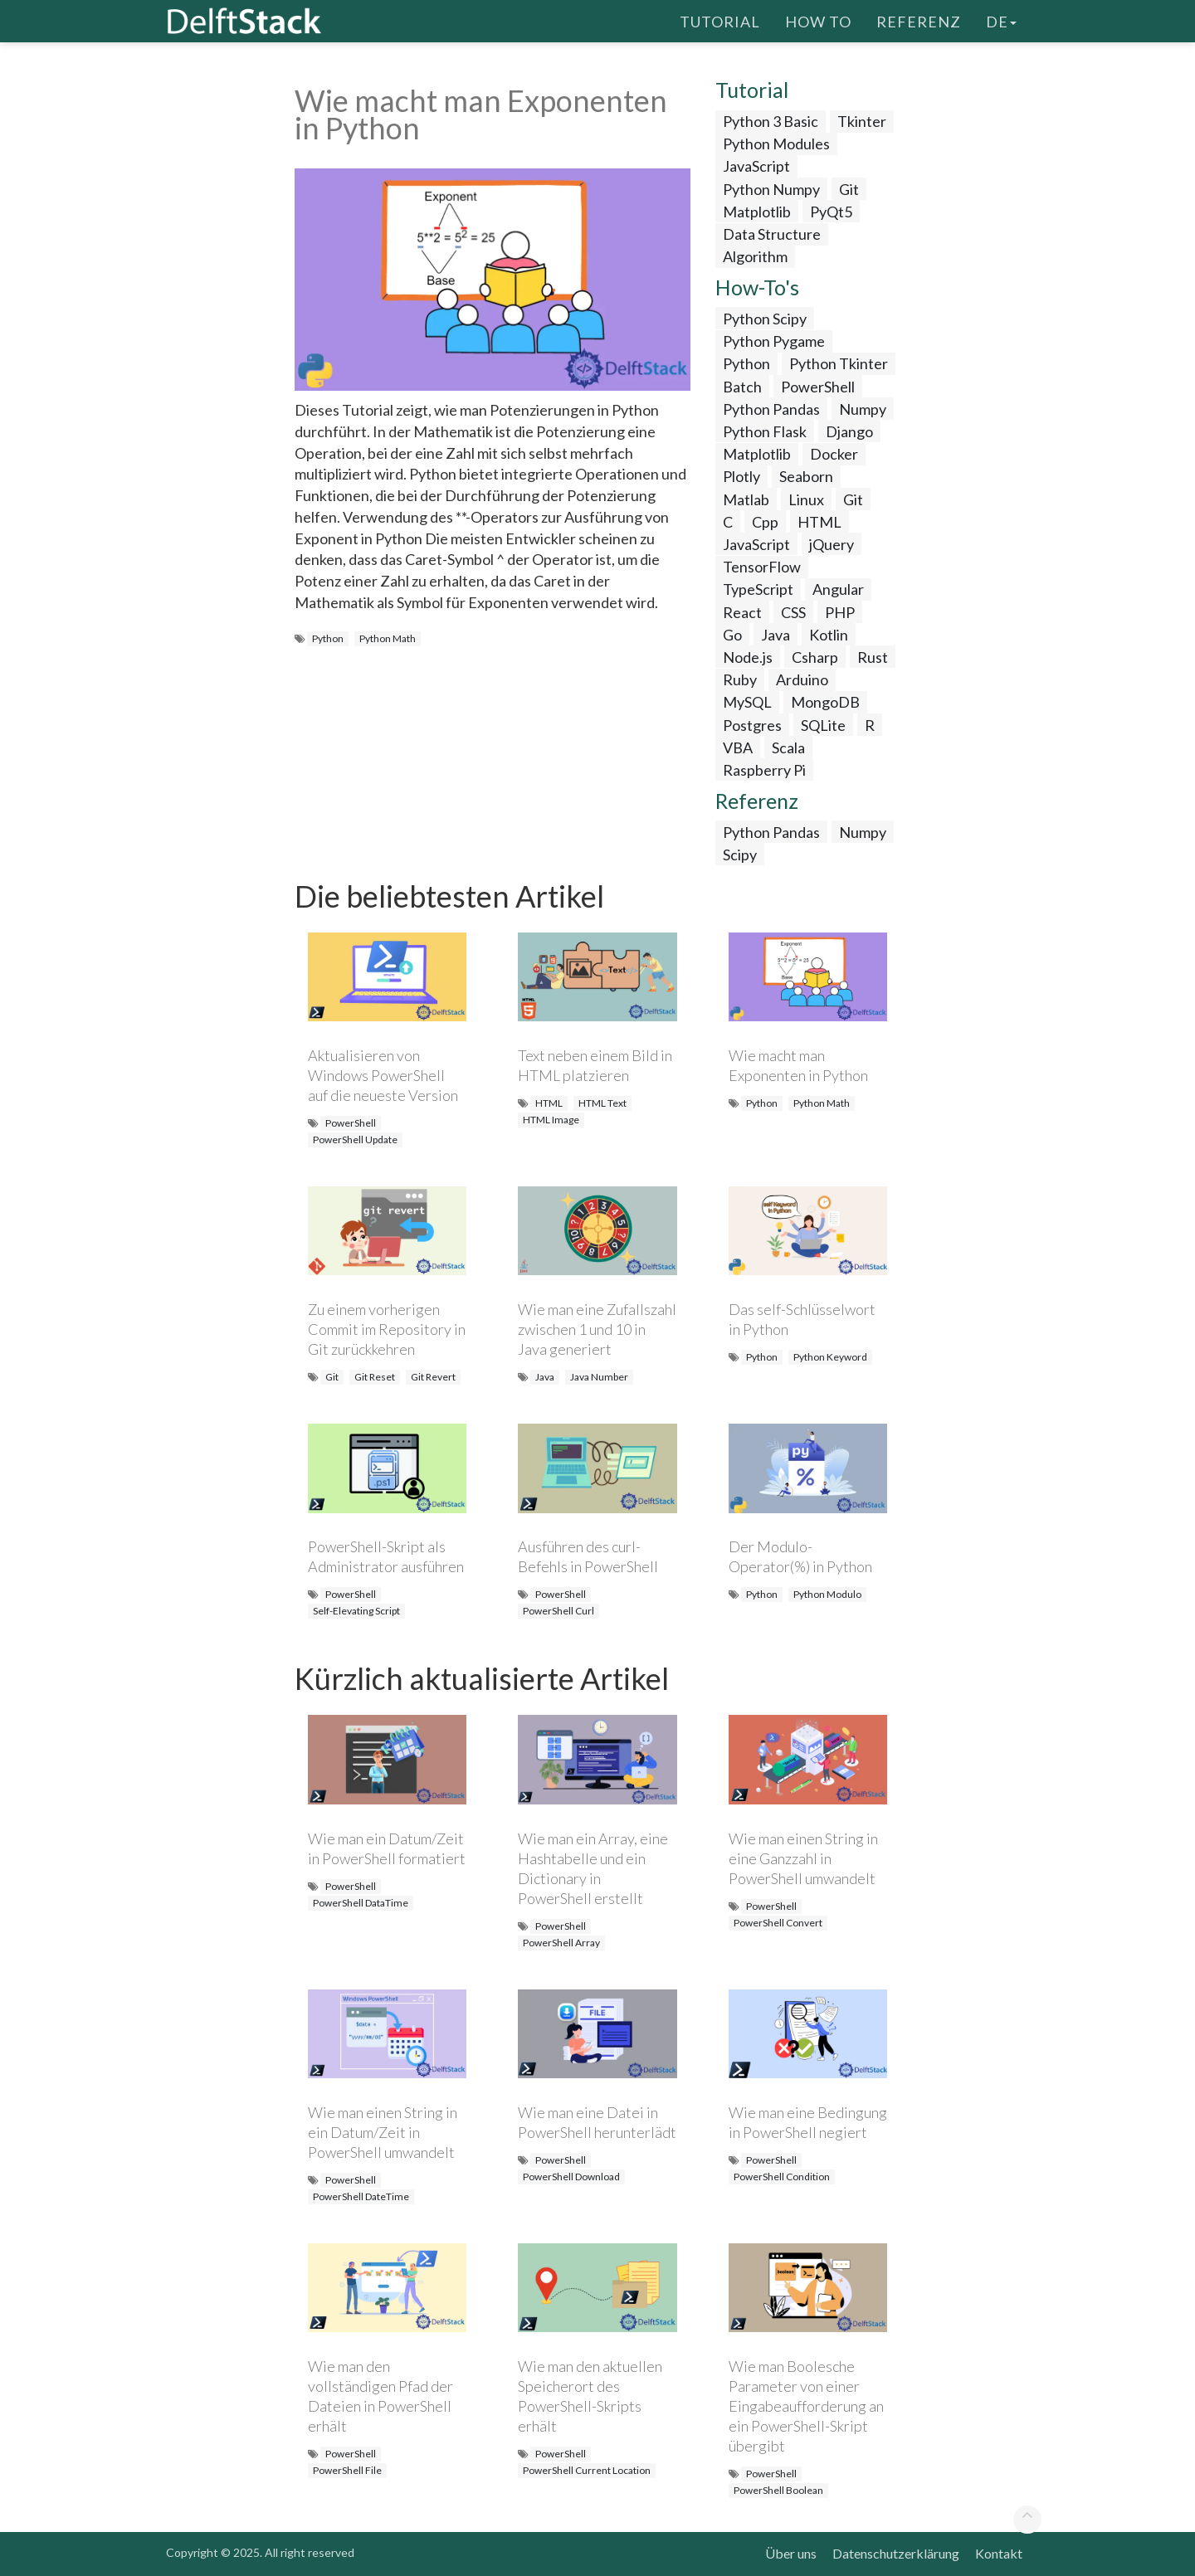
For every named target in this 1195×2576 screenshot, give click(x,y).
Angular (838, 589)
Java (775, 635)
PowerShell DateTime (361, 2196)
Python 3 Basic (770, 121)
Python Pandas (771, 409)
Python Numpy (771, 189)
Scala (788, 747)
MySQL (747, 702)
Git (849, 189)
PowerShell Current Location (587, 2470)
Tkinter (861, 121)
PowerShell (818, 386)
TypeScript (758, 589)
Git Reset (374, 1377)
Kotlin (828, 635)
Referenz (918, 21)
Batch (742, 386)
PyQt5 (831, 211)
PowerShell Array (561, 1942)
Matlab (746, 499)
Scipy (740, 854)
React (742, 612)
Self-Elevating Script (356, 1611)
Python (328, 638)
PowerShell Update (355, 1139)
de (1001, 21)
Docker (834, 454)
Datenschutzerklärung (895, 2553)
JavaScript (756, 166)
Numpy (862, 409)
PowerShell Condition (782, 2176)
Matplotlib (757, 211)
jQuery (831, 544)
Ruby (740, 679)
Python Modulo (827, 1594)
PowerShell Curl (558, 1611)
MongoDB (825, 702)
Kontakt (998, 2553)
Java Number (599, 1377)
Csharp (815, 657)
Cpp (765, 522)
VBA (738, 747)
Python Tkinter (838, 363)
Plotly (741, 476)
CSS (793, 612)
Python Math (387, 638)
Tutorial (720, 21)
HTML (819, 522)
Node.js (748, 657)
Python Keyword (830, 1357)
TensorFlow (762, 567)
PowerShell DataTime (360, 1903)
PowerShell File (347, 2470)
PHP (840, 612)
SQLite (823, 725)
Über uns (791, 2553)
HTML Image (551, 1119)
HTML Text (602, 1103)
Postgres (752, 725)
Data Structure (772, 234)
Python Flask (765, 431)
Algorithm (755, 256)
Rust (872, 657)
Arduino (802, 679)
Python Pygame (774, 341)
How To (818, 21)
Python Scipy (765, 318)
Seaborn (806, 476)
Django (849, 431)
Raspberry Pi (764, 770)
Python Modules (776, 143)
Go (732, 635)
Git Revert (433, 1377)
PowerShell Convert (778, 1922)
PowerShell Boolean (778, 2490)
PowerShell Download (571, 2176)
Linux (806, 499)
